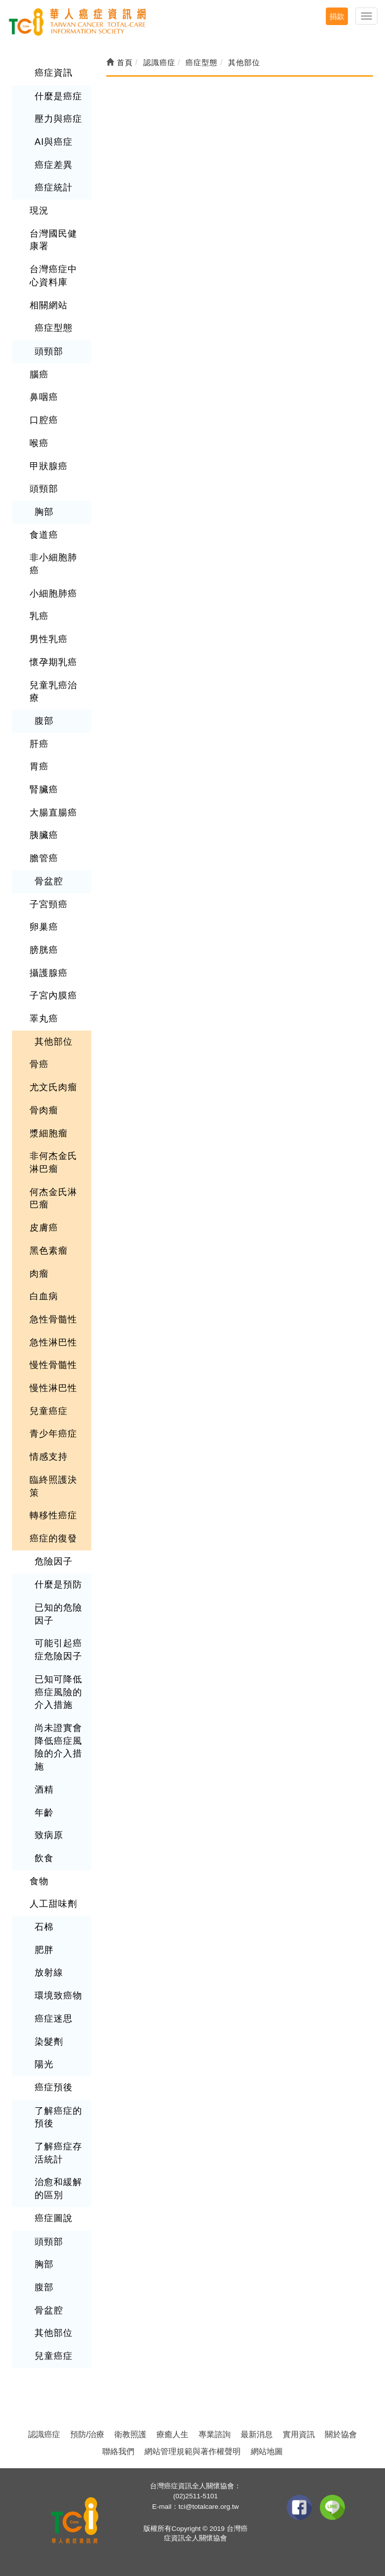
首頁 (119, 62)
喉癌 (39, 443)
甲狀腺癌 (49, 466)
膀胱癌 (44, 950)
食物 (39, 1881)
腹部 (44, 721)
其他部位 (54, 1042)
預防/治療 (87, 2434)
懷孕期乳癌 (53, 662)
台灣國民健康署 (53, 240)
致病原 (49, 1835)
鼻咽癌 (44, 397)
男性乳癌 (49, 639)
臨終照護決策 (53, 1486)
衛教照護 (130, 2434)
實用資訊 (299, 2434)
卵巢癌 (44, 927)
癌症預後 (54, 2087)
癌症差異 (54, 165)
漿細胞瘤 (49, 1133)
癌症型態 (54, 328)
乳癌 (39, 616)
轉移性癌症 (53, 1515)
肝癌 (39, 744)
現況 (39, 211)
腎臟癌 (44, 789)
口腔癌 (44, 420)
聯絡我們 (118, 2451)
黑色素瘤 (49, 1251)
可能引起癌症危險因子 (58, 1649)
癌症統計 (54, 187)
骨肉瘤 (44, 1110)
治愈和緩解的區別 (58, 2188)
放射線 (49, 1972)
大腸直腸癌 (53, 813)
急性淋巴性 (53, 1342)
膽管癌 (44, 858)
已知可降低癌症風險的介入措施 (58, 1692)
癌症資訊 (54, 73)
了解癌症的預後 (58, 2117)
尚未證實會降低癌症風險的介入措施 (58, 1747)
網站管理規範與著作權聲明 (192, 2451)
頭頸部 (49, 351)
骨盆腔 (49, 881)
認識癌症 (44, 2434)
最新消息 (257, 2434)
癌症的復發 (53, 1538)
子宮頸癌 (49, 904)
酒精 (44, 1790)
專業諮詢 (215, 2434)
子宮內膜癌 (53, 995)
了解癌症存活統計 (58, 2152)
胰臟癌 (44, 835)
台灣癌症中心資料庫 (53, 275)
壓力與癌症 (58, 119)
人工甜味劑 (53, 1904)
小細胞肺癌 (53, 593)
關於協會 (341, 2434)
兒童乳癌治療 (53, 691)
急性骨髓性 (53, 1319)
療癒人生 (172, 2434)
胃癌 (39, 766)
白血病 (44, 1296)
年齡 (44, 1813)
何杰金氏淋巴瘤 (53, 1198)
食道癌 (44, 535)
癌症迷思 (54, 2019)
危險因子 (54, 1561)
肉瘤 (39, 1274)
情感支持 (49, 1457)
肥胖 (44, 1950)
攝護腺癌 (49, 973)
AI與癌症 (54, 142)
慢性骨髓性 (53, 1365)
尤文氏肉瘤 (53, 1087)
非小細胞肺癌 (53, 563)
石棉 (44, 1927)
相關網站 (49, 305)
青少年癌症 (53, 1434)
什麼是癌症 (58, 96)
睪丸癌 (44, 1019)
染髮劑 (49, 2042)
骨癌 (39, 1064)
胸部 (44, 512)
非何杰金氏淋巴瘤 (53, 1162)
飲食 (44, 1858)
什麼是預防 (58, 1584)
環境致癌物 (58, 1996)
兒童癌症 (49, 1411)
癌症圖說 (54, 2218)
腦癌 (39, 374)
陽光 (44, 2064)
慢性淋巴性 (53, 1388)
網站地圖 (267, 2451)
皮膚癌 (44, 1228)
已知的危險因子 (58, 1614)
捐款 (336, 16)
